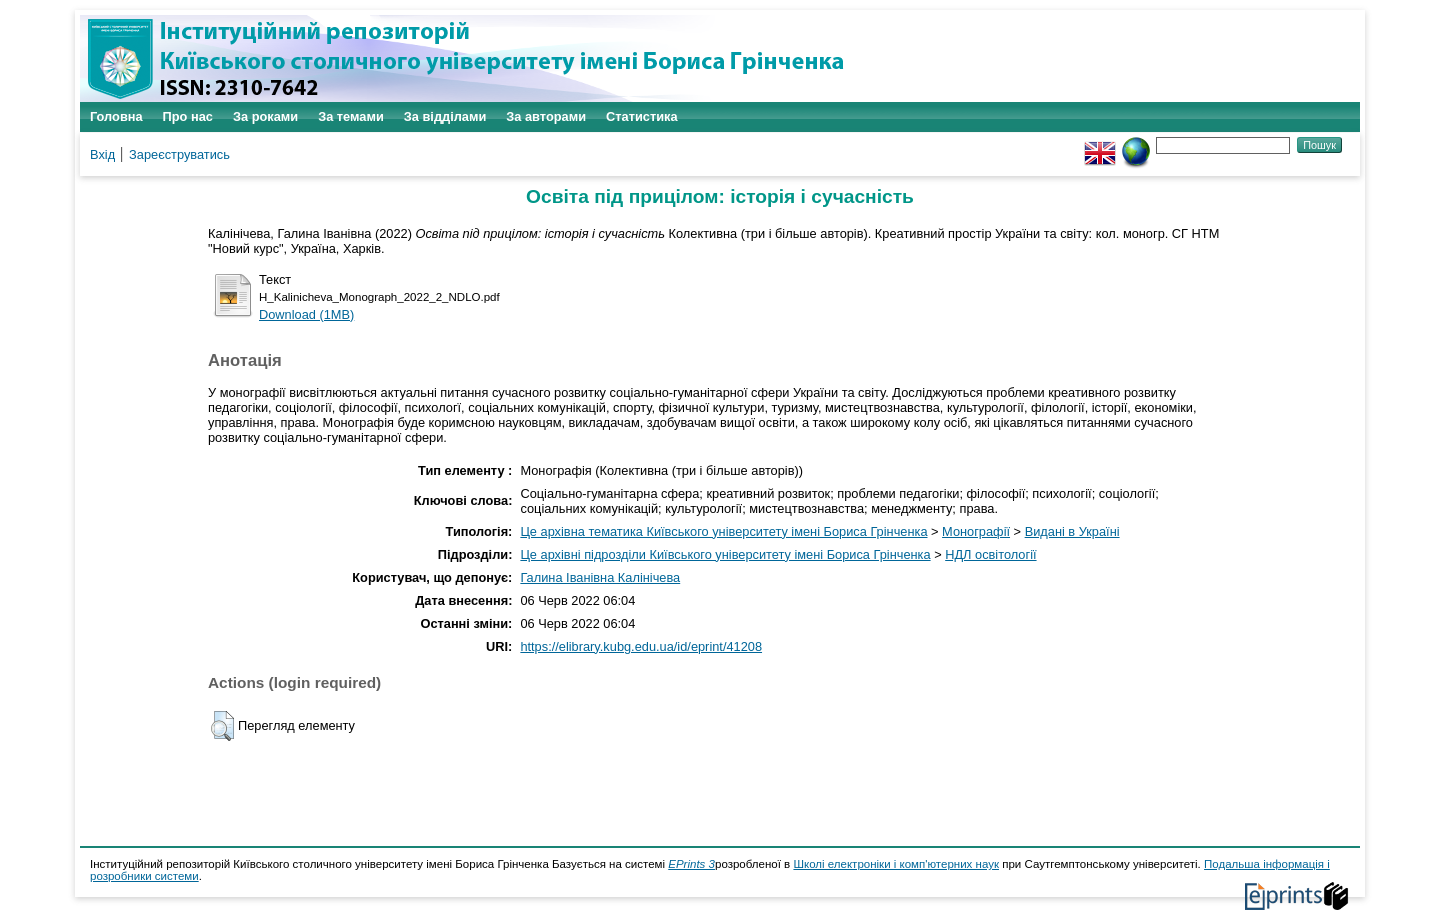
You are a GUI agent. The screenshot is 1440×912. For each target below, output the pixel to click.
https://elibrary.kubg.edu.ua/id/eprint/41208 (641, 646)
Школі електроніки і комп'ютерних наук (896, 864)
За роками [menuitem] (265, 116)
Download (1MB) (306, 314)
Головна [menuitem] (116, 116)
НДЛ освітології (990, 554)
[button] (222, 726)
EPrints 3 (691, 864)
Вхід (102, 154)
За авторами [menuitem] (546, 116)
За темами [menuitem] (351, 116)
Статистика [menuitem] (642, 116)
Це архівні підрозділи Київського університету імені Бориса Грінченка (725, 554)
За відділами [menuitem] (445, 116)
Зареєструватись (179, 154)
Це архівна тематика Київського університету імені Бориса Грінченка (723, 531)
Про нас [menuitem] (188, 116)
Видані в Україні (1072, 531)
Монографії (976, 531)
